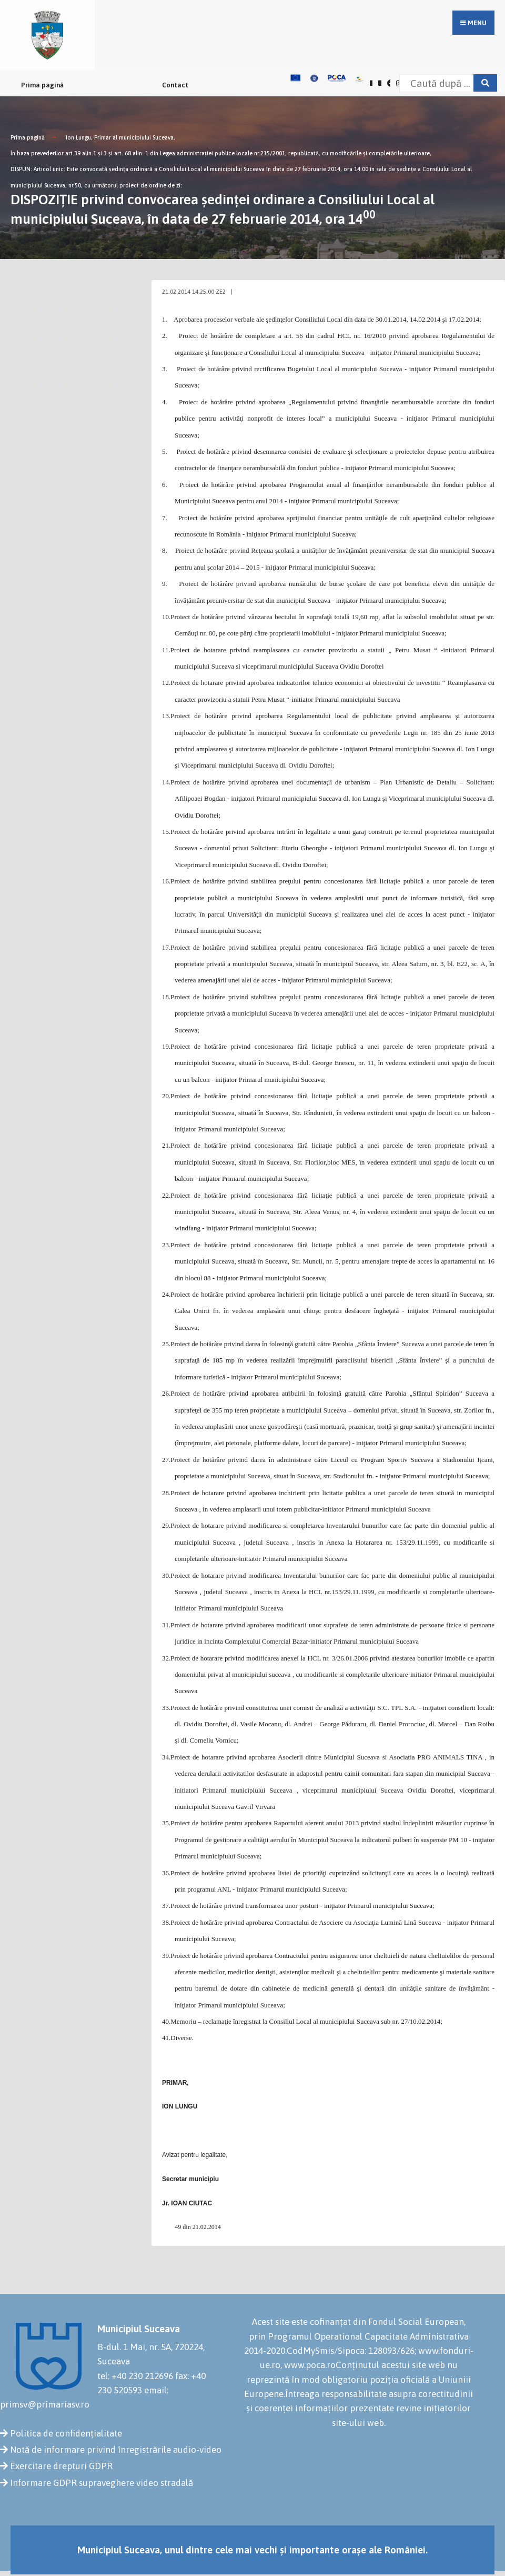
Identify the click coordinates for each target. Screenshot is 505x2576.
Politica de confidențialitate (66, 2433)
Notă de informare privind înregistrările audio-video (115, 2449)
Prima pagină (42, 85)
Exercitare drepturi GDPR (61, 2466)
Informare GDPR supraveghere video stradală (101, 2483)
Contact (175, 85)
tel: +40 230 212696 (135, 2376)
